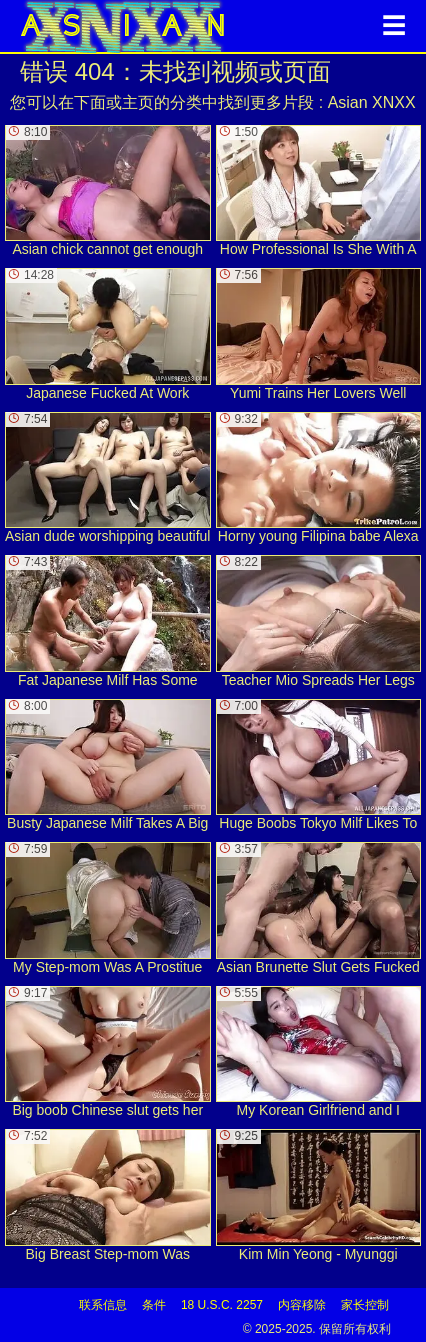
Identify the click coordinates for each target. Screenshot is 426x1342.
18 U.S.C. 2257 (222, 1305)
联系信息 (103, 1305)
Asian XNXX (372, 102)
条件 (154, 1305)
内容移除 (302, 1305)
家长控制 (365, 1305)
